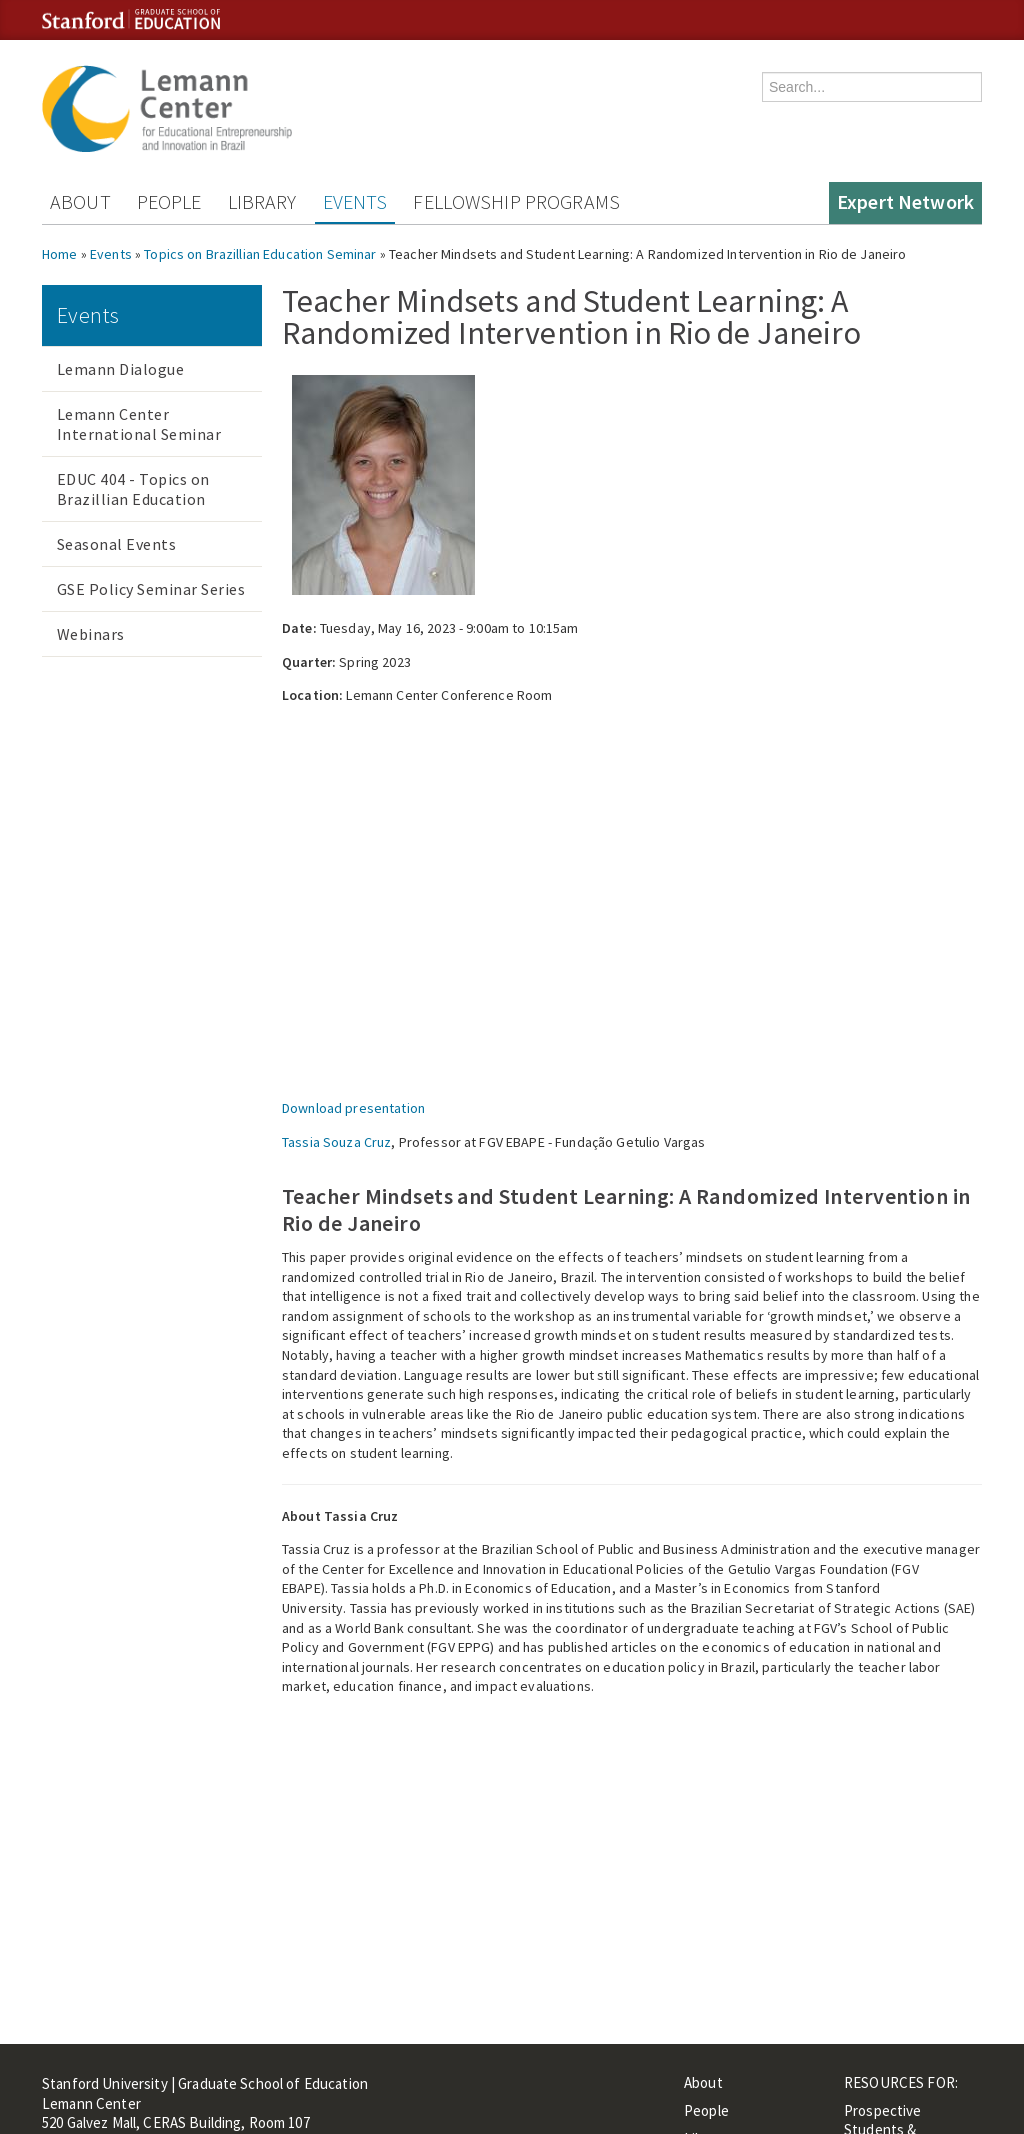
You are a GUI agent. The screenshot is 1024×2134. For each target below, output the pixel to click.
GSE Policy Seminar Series (151, 589)
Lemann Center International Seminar (139, 424)
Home (60, 254)
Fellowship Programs (516, 201)
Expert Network (905, 201)
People (169, 201)
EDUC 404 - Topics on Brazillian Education (133, 489)
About (80, 201)
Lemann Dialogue (120, 369)
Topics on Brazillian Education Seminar (260, 254)
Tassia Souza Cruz (336, 1142)
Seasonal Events (116, 544)
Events (355, 201)
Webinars (91, 634)
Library (262, 201)
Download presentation (353, 1108)
